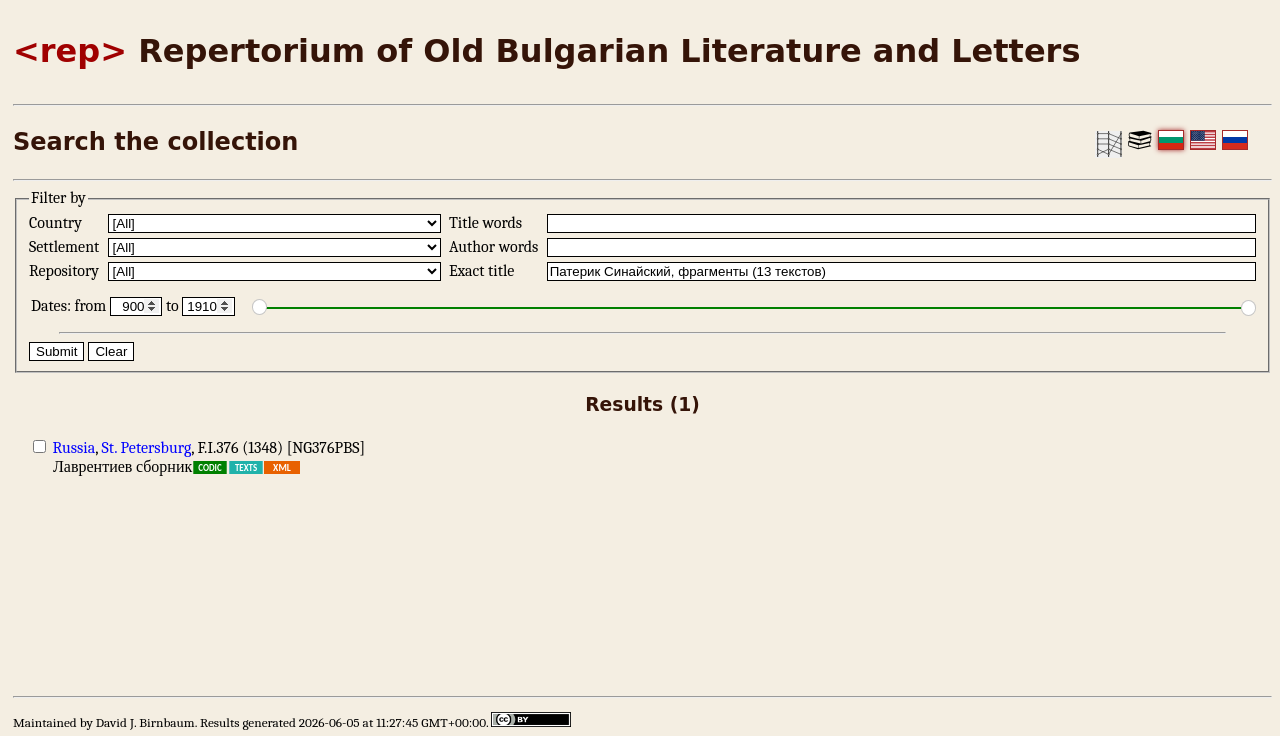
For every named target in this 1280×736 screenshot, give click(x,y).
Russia (74, 448)
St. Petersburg (147, 448)
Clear (111, 351)
